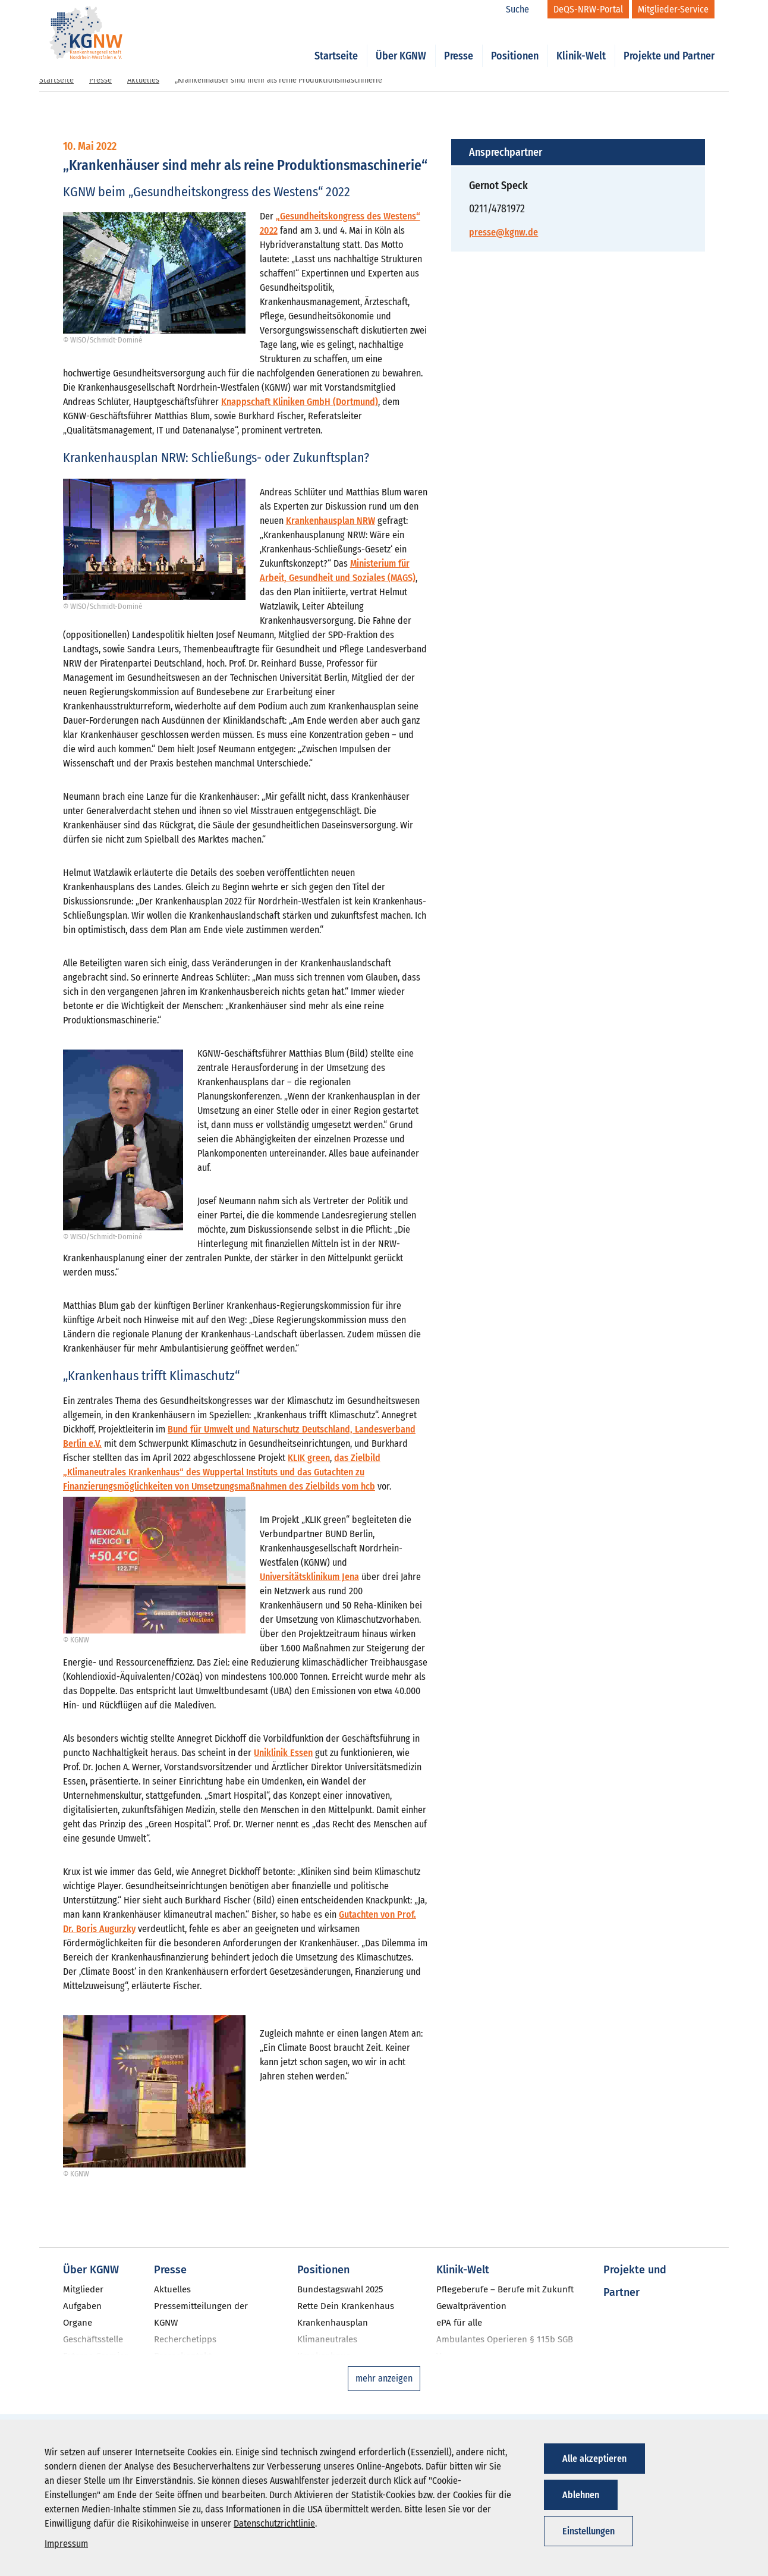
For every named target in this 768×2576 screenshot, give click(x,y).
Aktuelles (143, 80)
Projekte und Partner (669, 42)
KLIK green (309, 1457)
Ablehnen (580, 2494)
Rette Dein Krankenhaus (345, 2306)
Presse (458, 42)
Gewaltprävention (471, 2306)
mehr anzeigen (384, 2378)
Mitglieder (83, 2289)
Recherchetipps (185, 2339)
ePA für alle (459, 2322)
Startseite (336, 42)
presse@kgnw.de (503, 232)
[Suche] (523, 9)
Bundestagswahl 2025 (340, 2289)
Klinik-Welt (581, 42)
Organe (77, 2322)
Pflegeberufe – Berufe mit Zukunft (505, 2289)
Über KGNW (401, 42)
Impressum (66, 2543)
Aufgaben (82, 2306)
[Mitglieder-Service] (673, 9)
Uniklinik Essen (283, 1752)
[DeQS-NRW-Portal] (588, 9)
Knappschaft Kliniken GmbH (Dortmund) (299, 401)
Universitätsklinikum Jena (309, 1576)
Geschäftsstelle (93, 2339)
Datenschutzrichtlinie (274, 2523)
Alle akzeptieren (594, 2458)
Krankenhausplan (332, 2322)
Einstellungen (588, 2531)
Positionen (515, 42)
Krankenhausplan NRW (330, 520)
